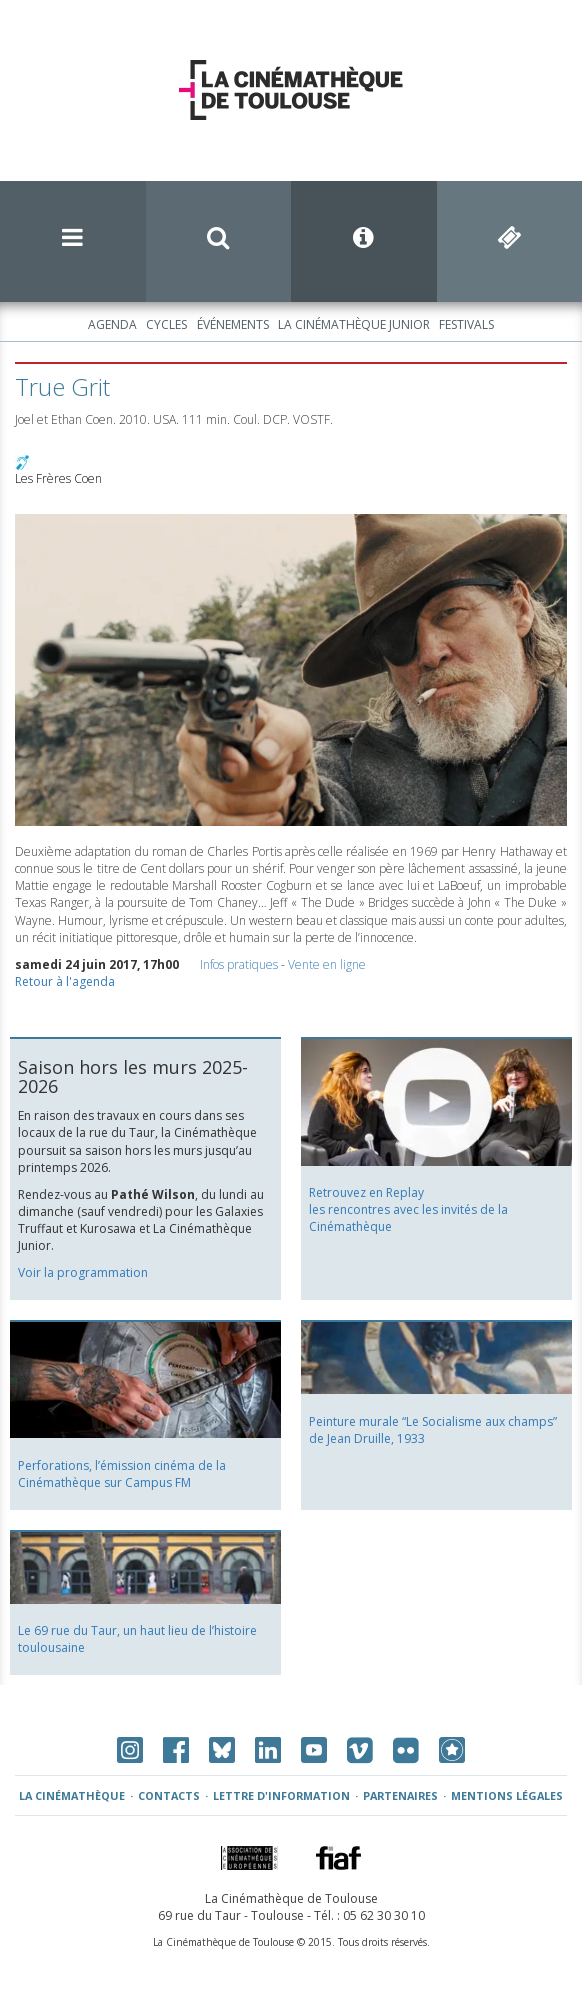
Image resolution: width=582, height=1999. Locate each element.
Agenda (112, 324)
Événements (233, 324)
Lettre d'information (281, 1795)
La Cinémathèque (72, 1795)
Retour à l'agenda (65, 981)
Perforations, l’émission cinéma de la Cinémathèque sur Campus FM (122, 1474)
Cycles (166, 324)
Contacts (169, 1795)
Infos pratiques (239, 964)
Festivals (466, 324)
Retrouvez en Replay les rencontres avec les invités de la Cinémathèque (408, 1209)
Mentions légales (507, 1795)
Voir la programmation (83, 1272)
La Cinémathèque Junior (354, 324)
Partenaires (400, 1795)
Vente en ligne (327, 964)
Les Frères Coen (58, 478)
